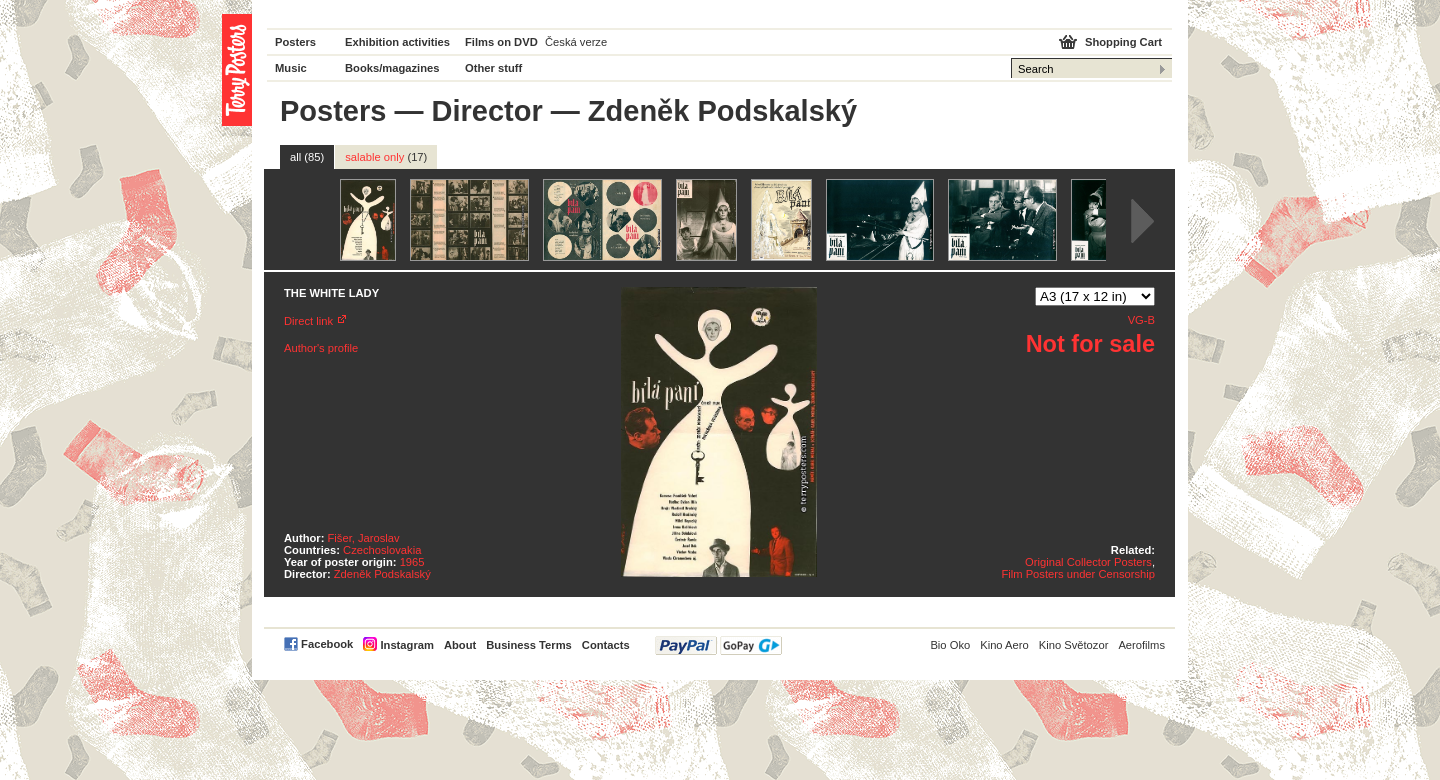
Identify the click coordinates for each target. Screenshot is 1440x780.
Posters (295, 42)
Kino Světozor (1074, 645)
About (460, 645)
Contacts (606, 645)
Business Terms (529, 645)
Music (291, 68)
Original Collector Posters (1088, 562)
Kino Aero (1004, 645)
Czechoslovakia (382, 550)
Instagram (406, 645)
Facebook (327, 644)
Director (487, 111)
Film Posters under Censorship (1078, 574)
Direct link (308, 321)
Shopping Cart (1123, 42)
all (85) (307, 157)
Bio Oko (950, 645)
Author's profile (321, 348)
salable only (386, 157)
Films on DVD (501, 42)
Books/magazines (392, 68)
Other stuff (493, 68)
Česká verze (576, 42)
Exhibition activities (397, 42)
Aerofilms (1141, 645)
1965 (412, 562)
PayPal (718, 645)
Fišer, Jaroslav (364, 538)
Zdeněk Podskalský (382, 574)
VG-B (1141, 320)
